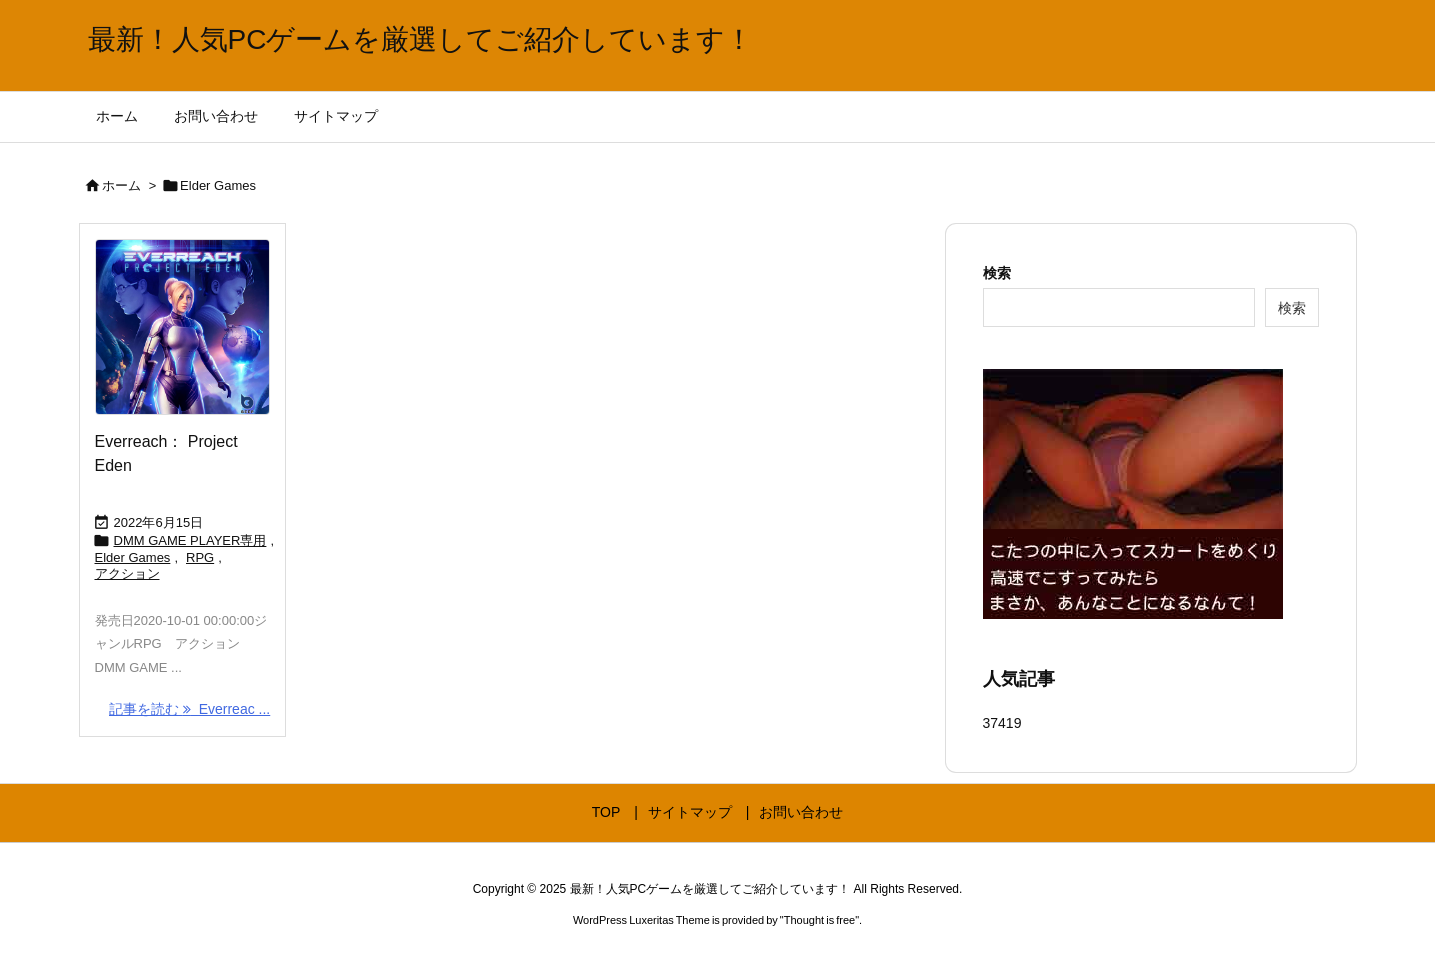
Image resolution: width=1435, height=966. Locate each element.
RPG (200, 557)
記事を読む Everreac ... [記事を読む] (189, 709)
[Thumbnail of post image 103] (183, 327)
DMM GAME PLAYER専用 (190, 540)
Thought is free (819, 920)
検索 (997, 273)
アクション (127, 573)
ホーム (121, 185)
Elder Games (133, 557)
